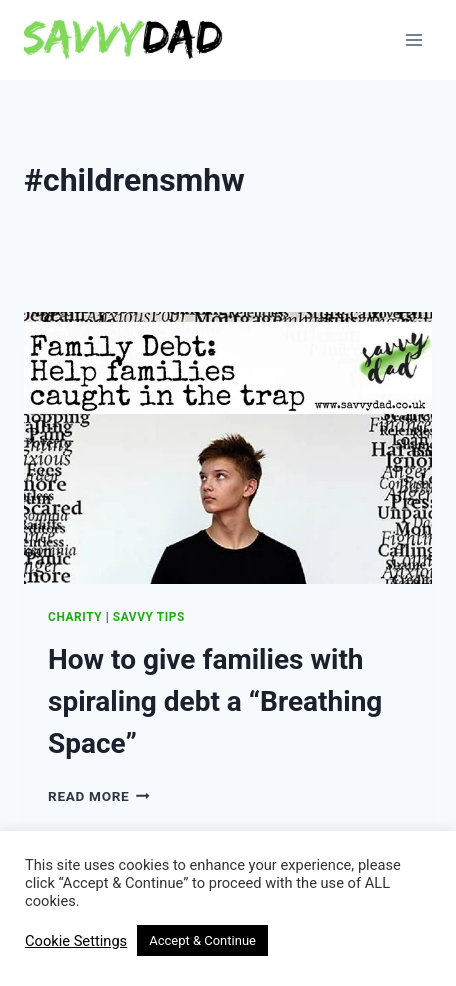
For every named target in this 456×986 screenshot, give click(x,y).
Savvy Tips (149, 617)
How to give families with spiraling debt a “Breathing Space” (215, 701)
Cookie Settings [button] (76, 941)
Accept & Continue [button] (202, 940)
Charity (75, 617)
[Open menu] (413, 39)
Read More (99, 796)
